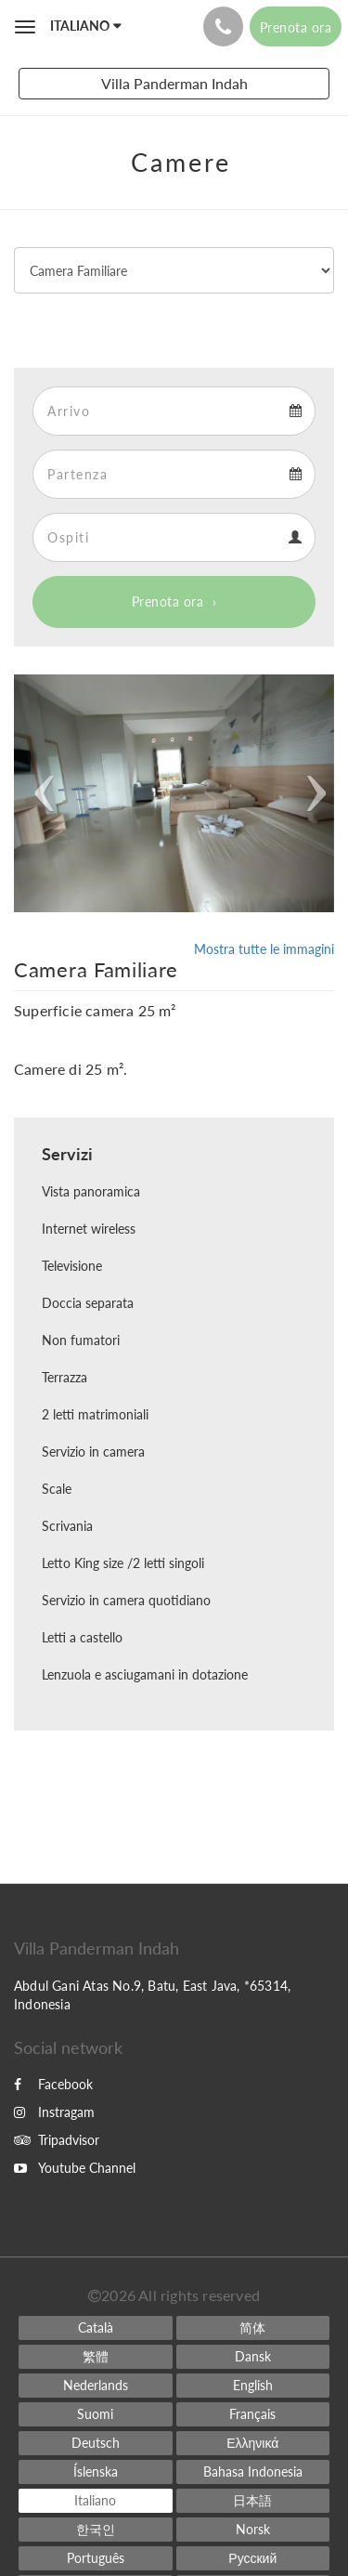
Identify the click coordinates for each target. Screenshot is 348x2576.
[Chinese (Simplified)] (253, 2328)
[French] (253, 2414)
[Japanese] (253, 2501)
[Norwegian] (253, 2529)
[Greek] (253, 2443)
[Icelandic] (96, 2472)
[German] (96, 2443)
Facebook (53, 2084)
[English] (253, 2385)
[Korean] (96, 2529)
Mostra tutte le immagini (264, 949)
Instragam (54, 2112)
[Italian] (96, 2501)
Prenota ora (168, 601)
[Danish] (253, 2357)
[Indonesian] (253, 2472)
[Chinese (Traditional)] (96, 2357)
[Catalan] (96, 2328)
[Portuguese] (96, 2558)
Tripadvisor (56, 2140)
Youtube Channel (74, 2168)
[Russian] (253, 2558)
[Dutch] (96, 2385)
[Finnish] (96, 2414)
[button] (38, 793)
